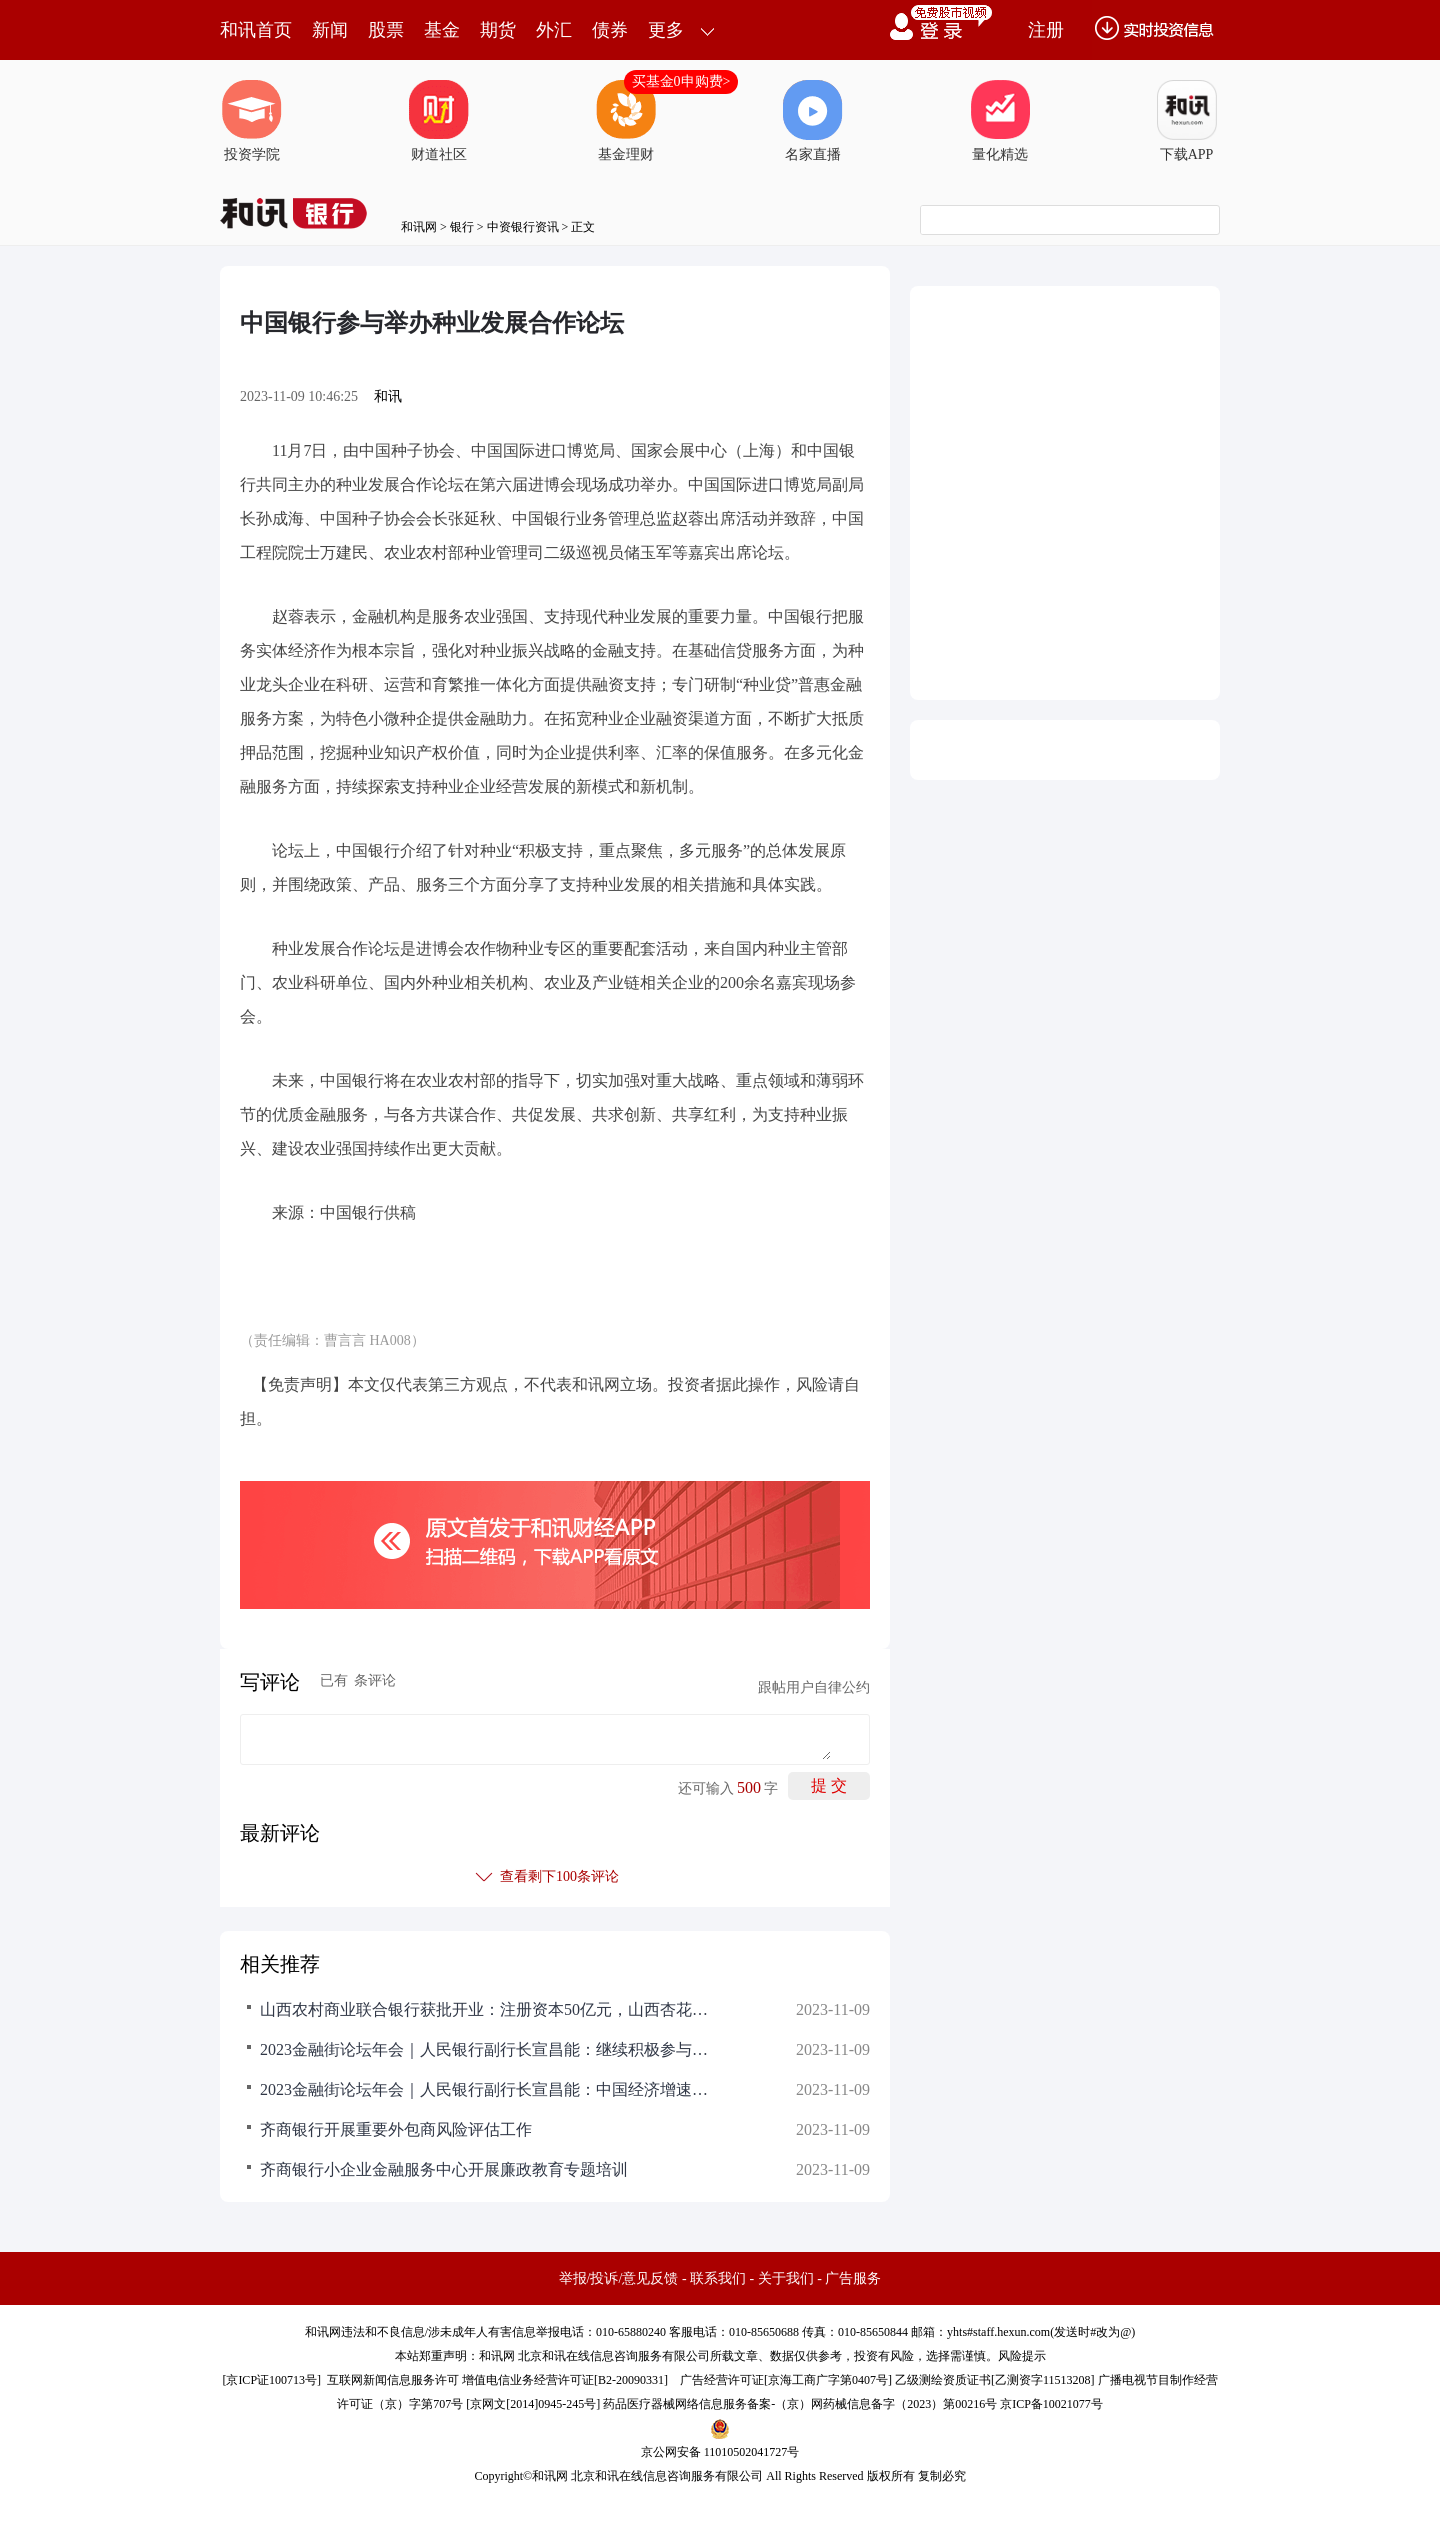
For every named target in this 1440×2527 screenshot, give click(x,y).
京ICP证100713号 (271, 2380)
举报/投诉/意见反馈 (619, 2278)
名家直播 (813, 121)
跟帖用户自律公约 (814, 1687)
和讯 (388, 396)
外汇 (554, 30)
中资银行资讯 (523, 227)
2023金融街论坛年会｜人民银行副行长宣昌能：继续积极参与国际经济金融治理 (490, 2049)
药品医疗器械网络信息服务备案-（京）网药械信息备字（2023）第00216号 (800, 2404)
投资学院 (252, 121)
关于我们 (786, 2278)
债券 (610, 30)
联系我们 (718, 2278)
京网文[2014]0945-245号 (533, 2404)
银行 (462, 227)
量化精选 (1000, 121)
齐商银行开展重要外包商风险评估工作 (396, 2129)
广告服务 (853, 2278)
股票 (386, 30)
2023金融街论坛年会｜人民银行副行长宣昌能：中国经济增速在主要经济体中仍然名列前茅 (490, 2089)
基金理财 (626, 121)
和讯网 (419, 227)
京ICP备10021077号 (1051, 2404)
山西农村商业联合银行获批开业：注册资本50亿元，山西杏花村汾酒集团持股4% (490, 2009)
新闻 (330, 30)
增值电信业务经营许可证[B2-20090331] (565, 2380)
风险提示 (1022, 2356)
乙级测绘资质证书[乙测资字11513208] (995, 2380)
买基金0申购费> (681, 81)
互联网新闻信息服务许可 (393, 2380)
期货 (498, 30)
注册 (1046, 30)
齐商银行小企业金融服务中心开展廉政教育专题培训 (444, 2169)
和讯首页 (256, 30)
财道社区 (439, 121)
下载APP (1187, 121)
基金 (442, 30)
